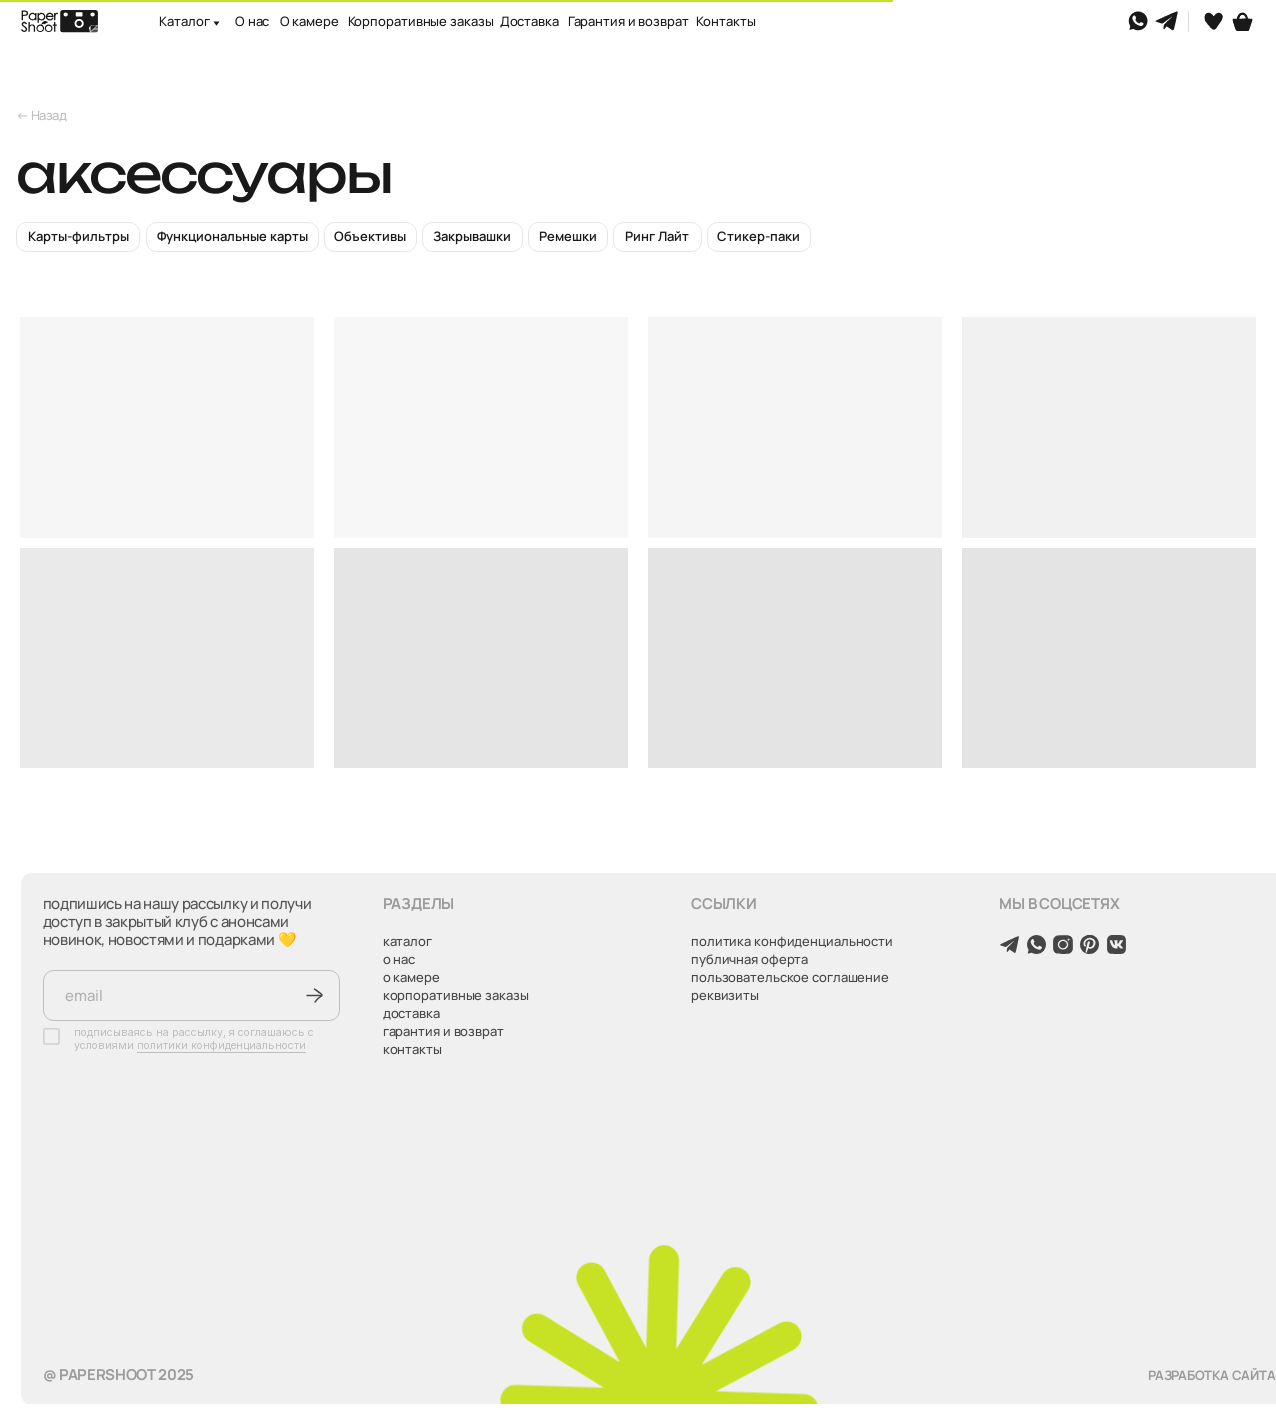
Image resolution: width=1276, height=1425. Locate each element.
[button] (209, 28)
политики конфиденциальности (221, 1045)
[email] (192, 995)
